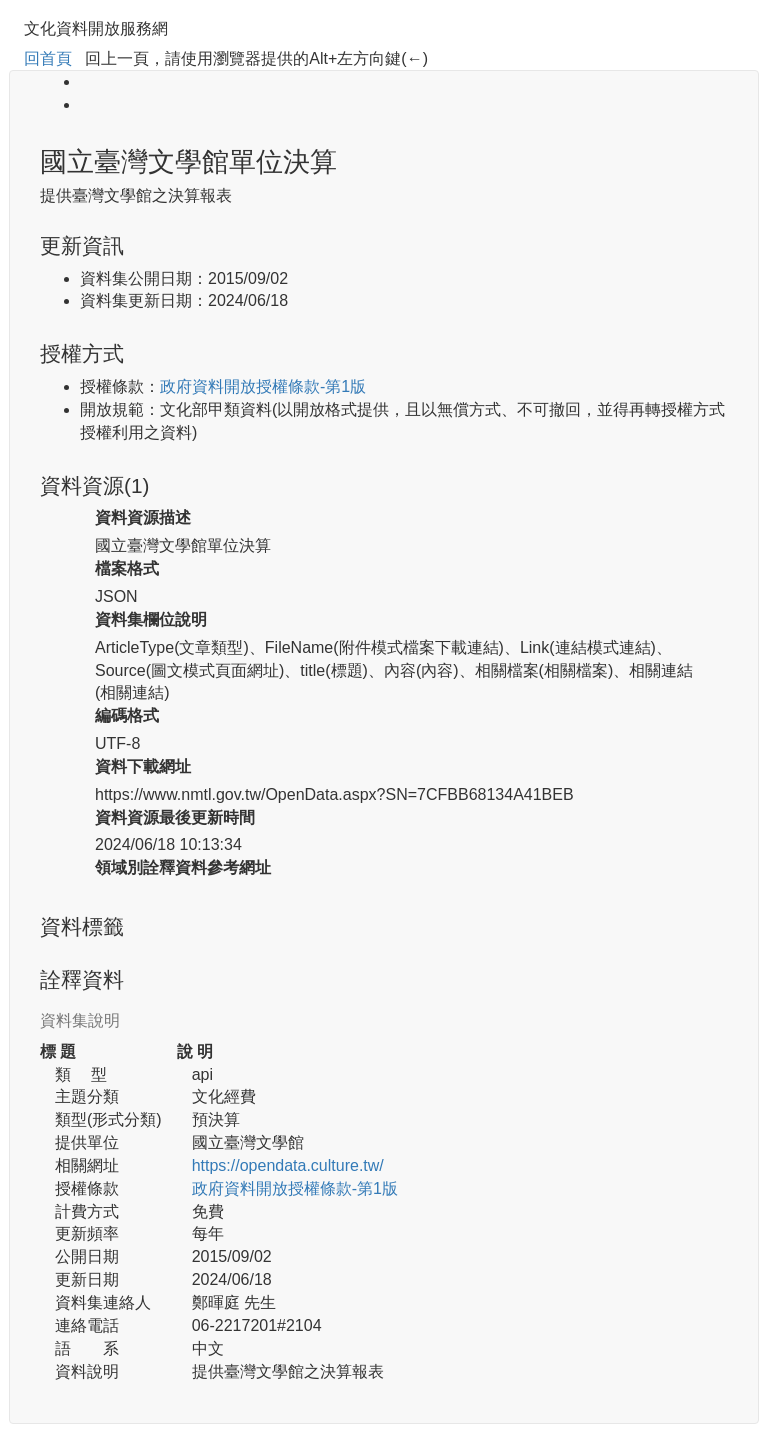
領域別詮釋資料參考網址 (183, 867)
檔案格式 (127, 568)
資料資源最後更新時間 (175, 817)
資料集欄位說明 (151, 619)
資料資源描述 (143, 517)
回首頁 (48, 58)
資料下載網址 (143, 766)
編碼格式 (127, 715)
